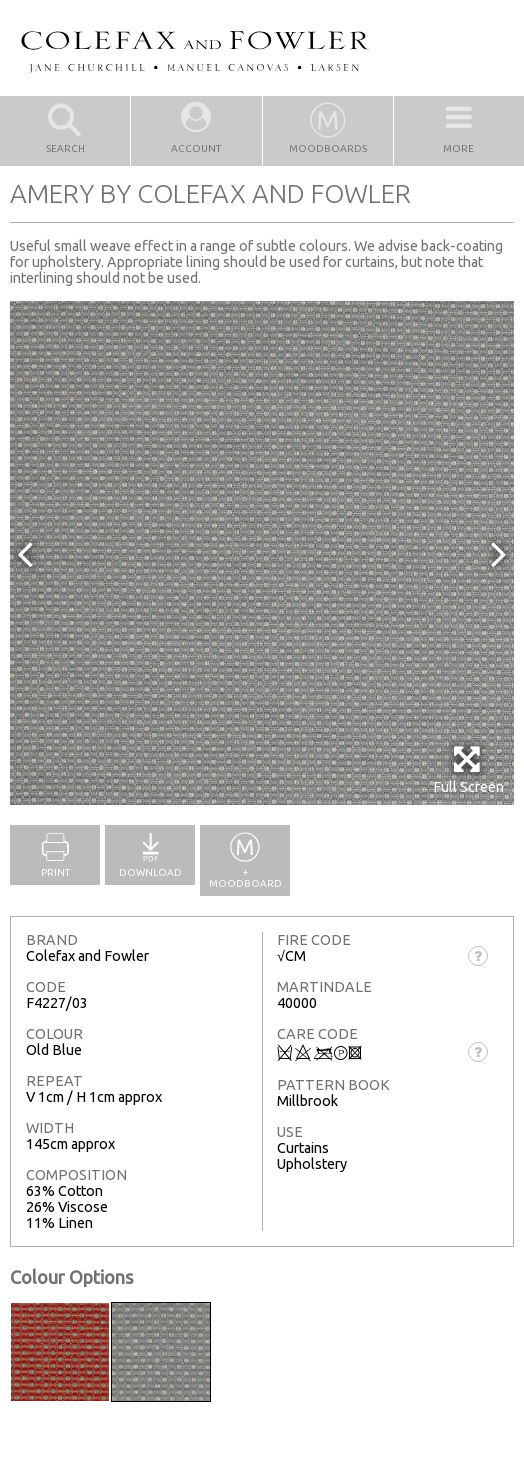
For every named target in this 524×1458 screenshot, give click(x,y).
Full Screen (468, 769)
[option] (262, 553)
